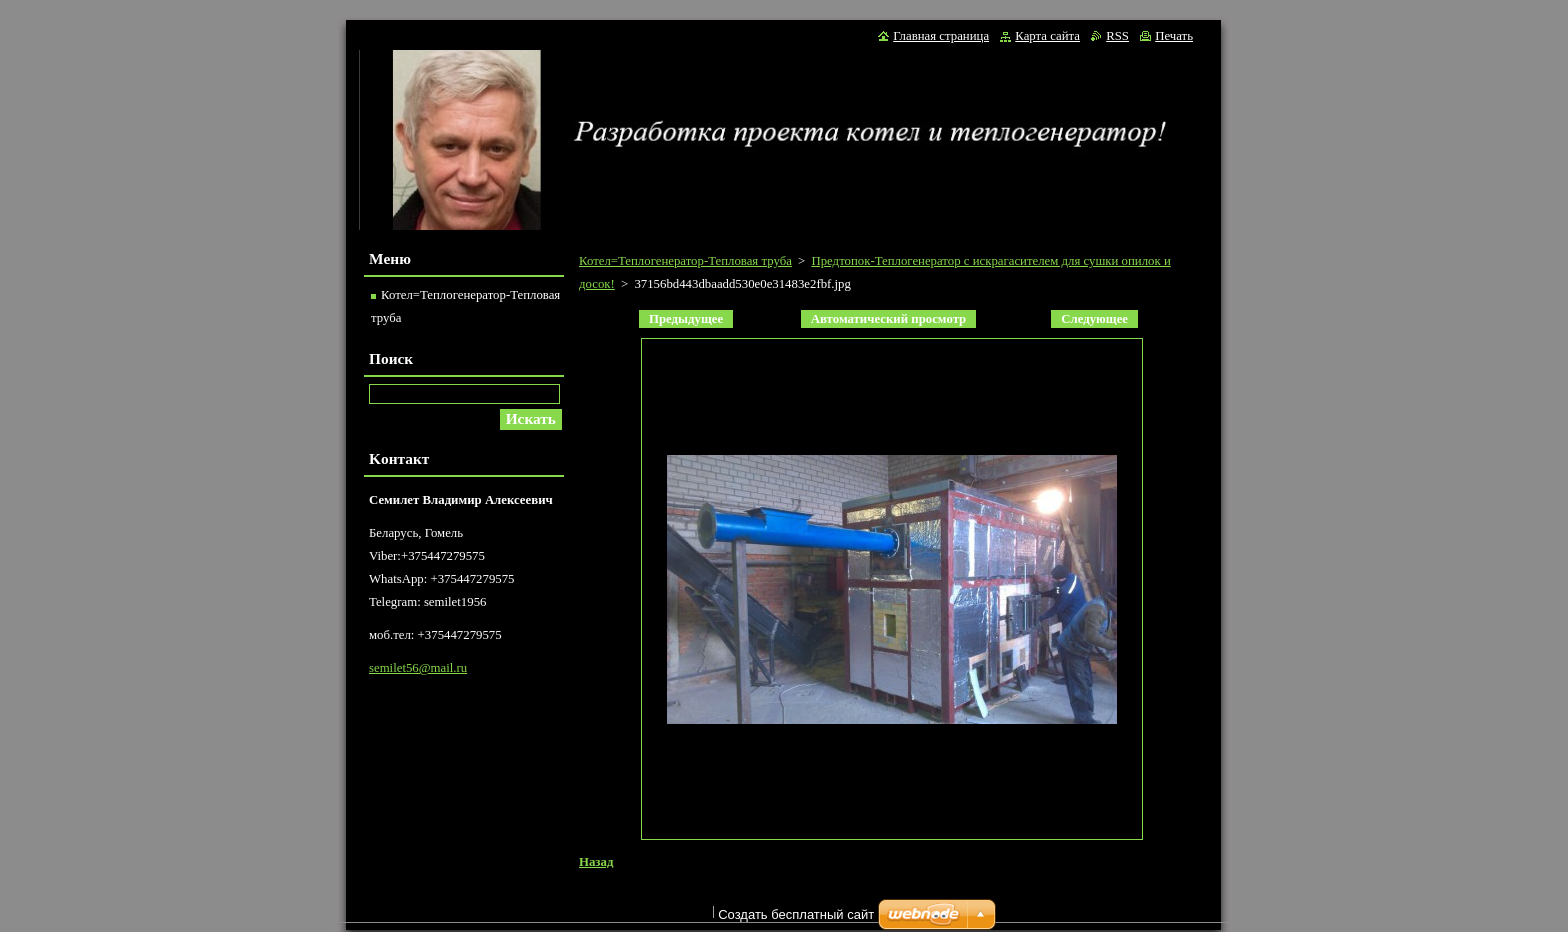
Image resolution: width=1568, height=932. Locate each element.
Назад (596, 862)
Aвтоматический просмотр (888, 319)
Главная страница (941, 36)
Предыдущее (686, 319)
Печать (1174, 36)
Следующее (1094, 319)
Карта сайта (1047, 36)
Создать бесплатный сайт (796, 919)
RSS (1117, 36)
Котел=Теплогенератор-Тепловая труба (685, 261)
